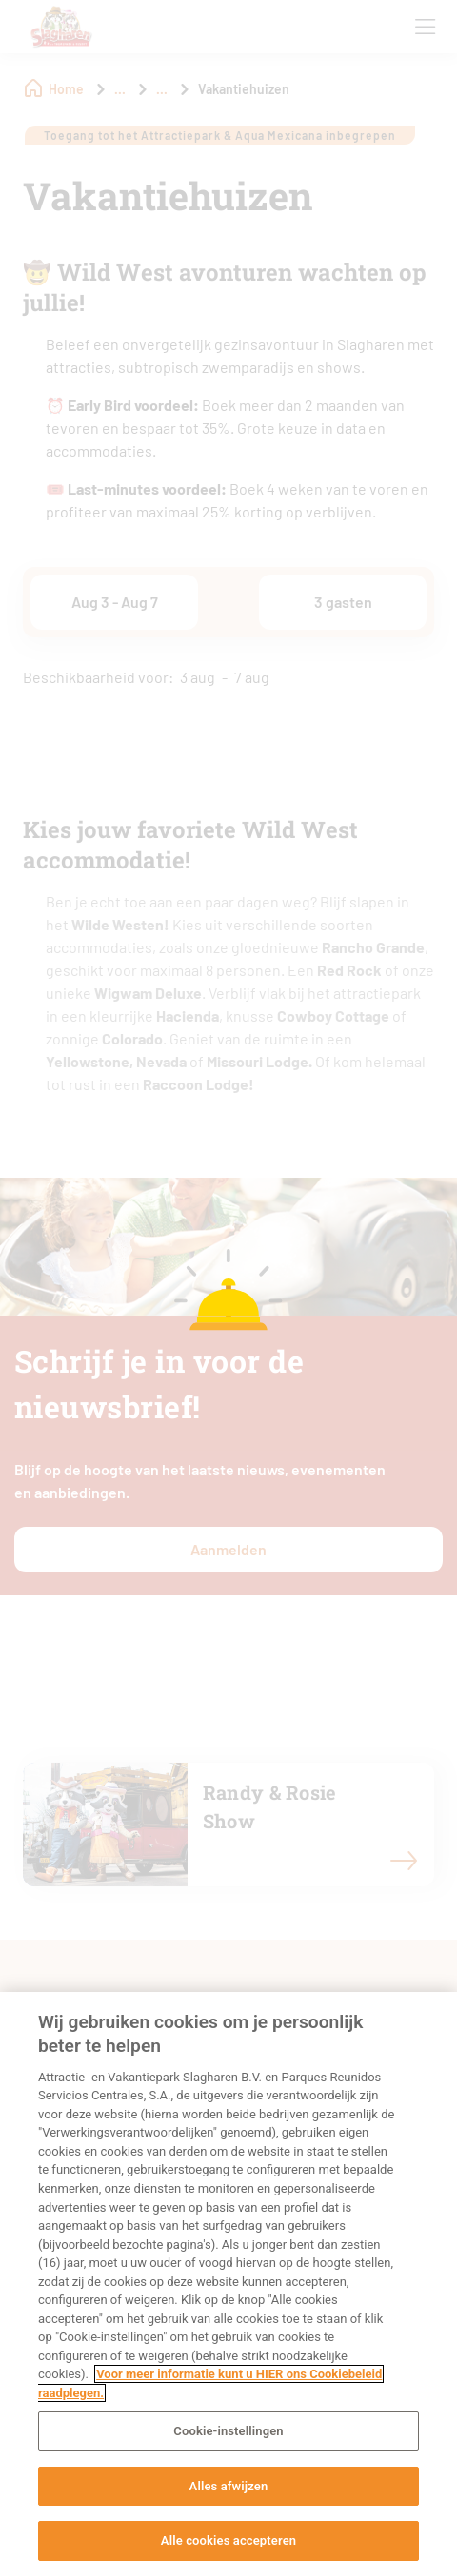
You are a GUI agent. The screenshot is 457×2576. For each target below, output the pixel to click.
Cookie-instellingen (228, 2431)
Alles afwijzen (228, 2486)
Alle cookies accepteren (228, 2540)
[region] (228, 2284)
